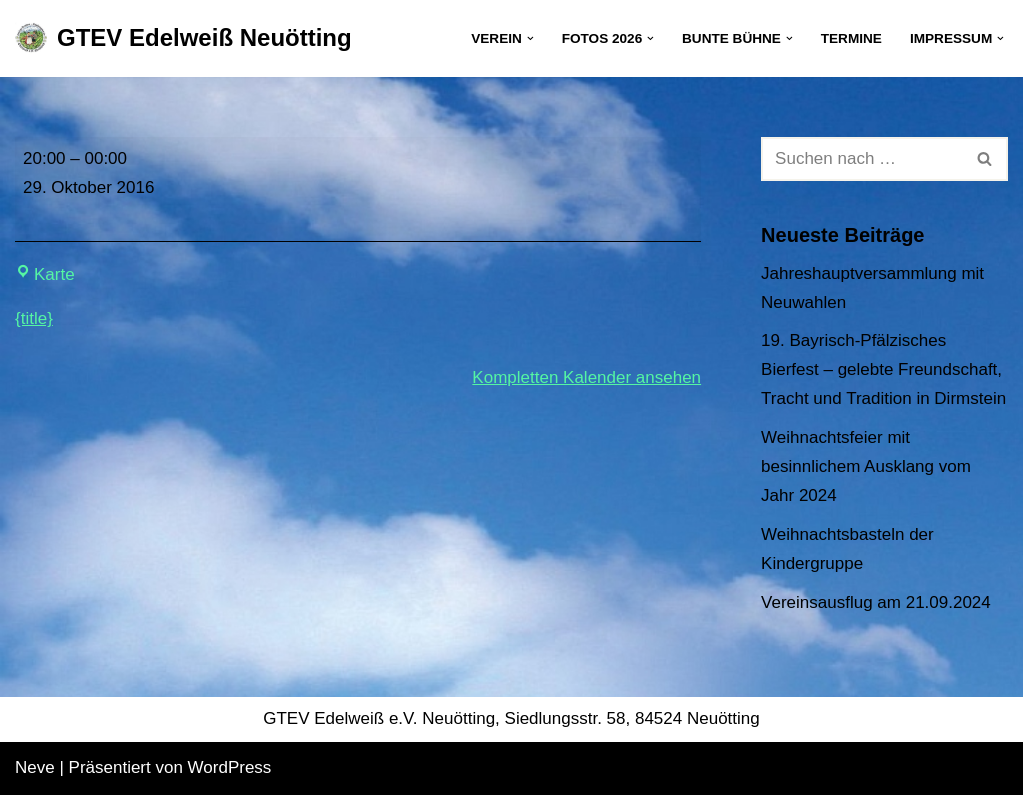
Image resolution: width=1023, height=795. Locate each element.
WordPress (230, 767)
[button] (530, 38)
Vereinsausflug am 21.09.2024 (876, 602)
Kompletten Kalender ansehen (586, 377)
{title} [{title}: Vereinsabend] (34, 318)
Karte (45, 274)
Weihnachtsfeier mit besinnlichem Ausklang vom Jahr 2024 (866, 466)
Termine (851, 38)
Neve (35, 767)
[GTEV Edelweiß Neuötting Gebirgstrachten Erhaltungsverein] (183, 38)
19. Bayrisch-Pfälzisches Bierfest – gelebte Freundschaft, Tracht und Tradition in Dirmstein (883, 369)
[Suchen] (862, 159)
